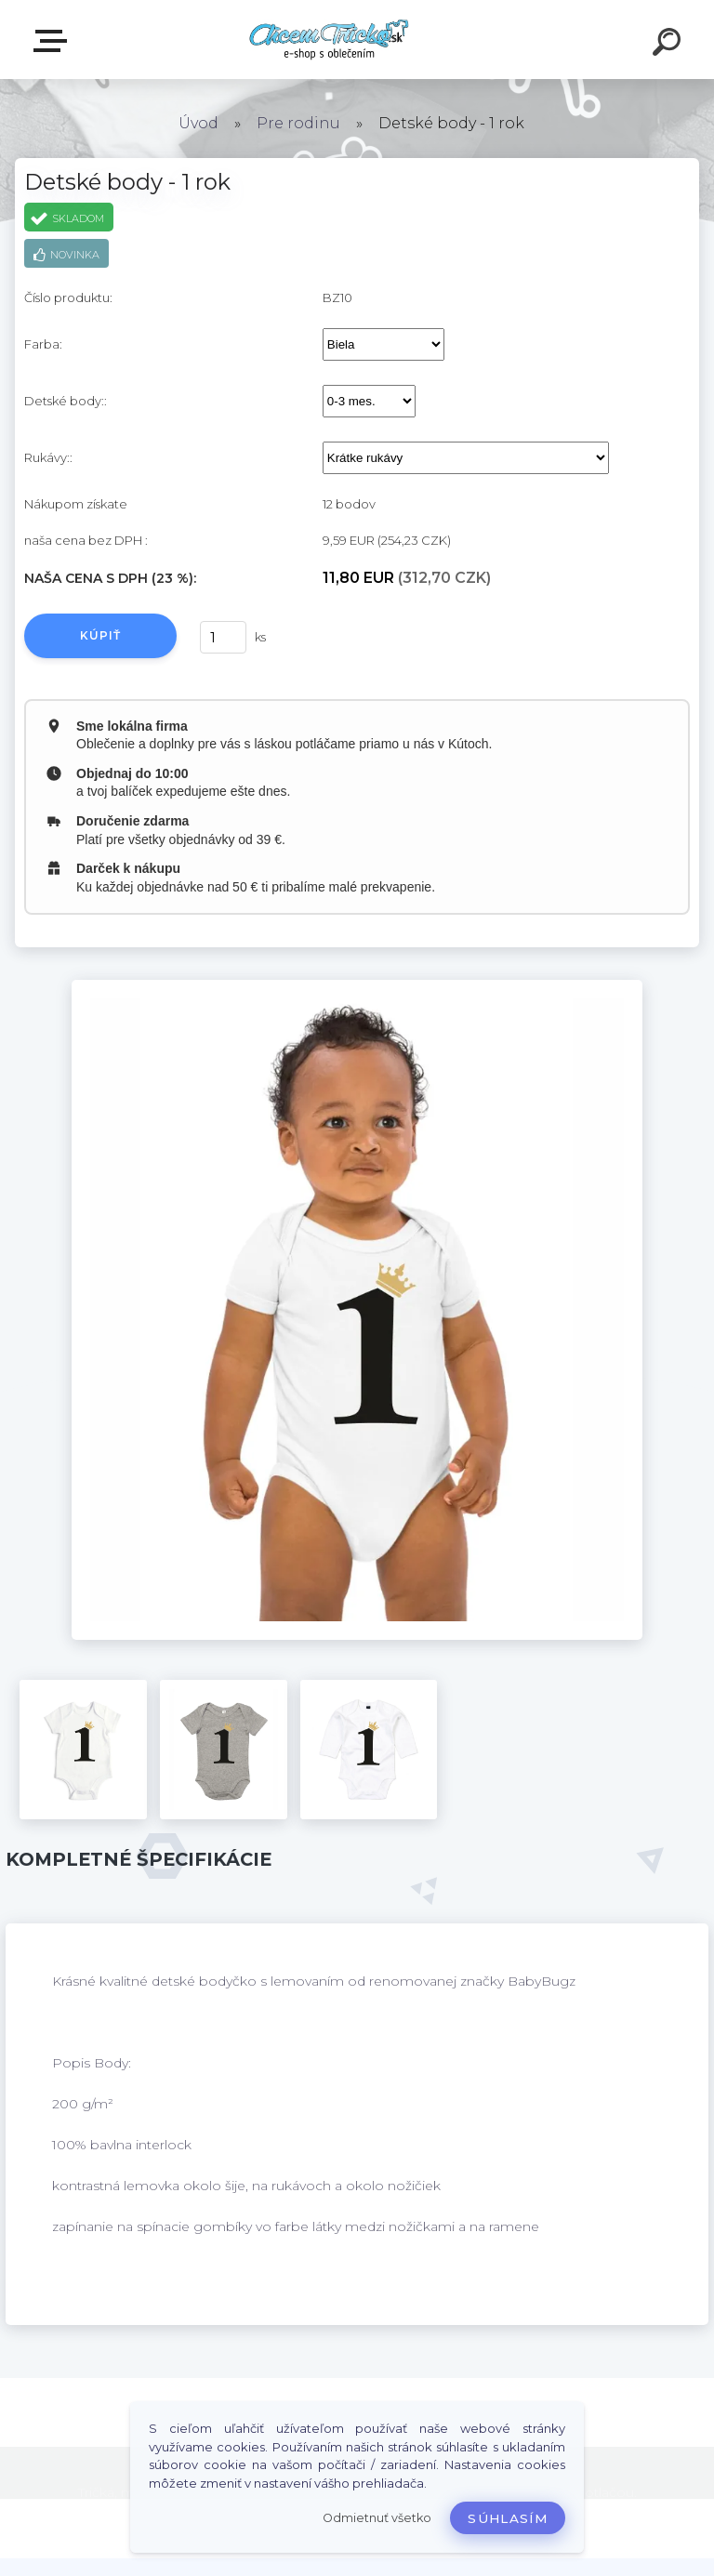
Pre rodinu (298, 123)
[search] (669, 44)
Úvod (198, 123)
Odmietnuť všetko (377, 2518)
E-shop (54, 41)
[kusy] (223, 637)
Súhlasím (508, 2518)
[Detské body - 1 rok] (356, 986)
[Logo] (329, 39)
